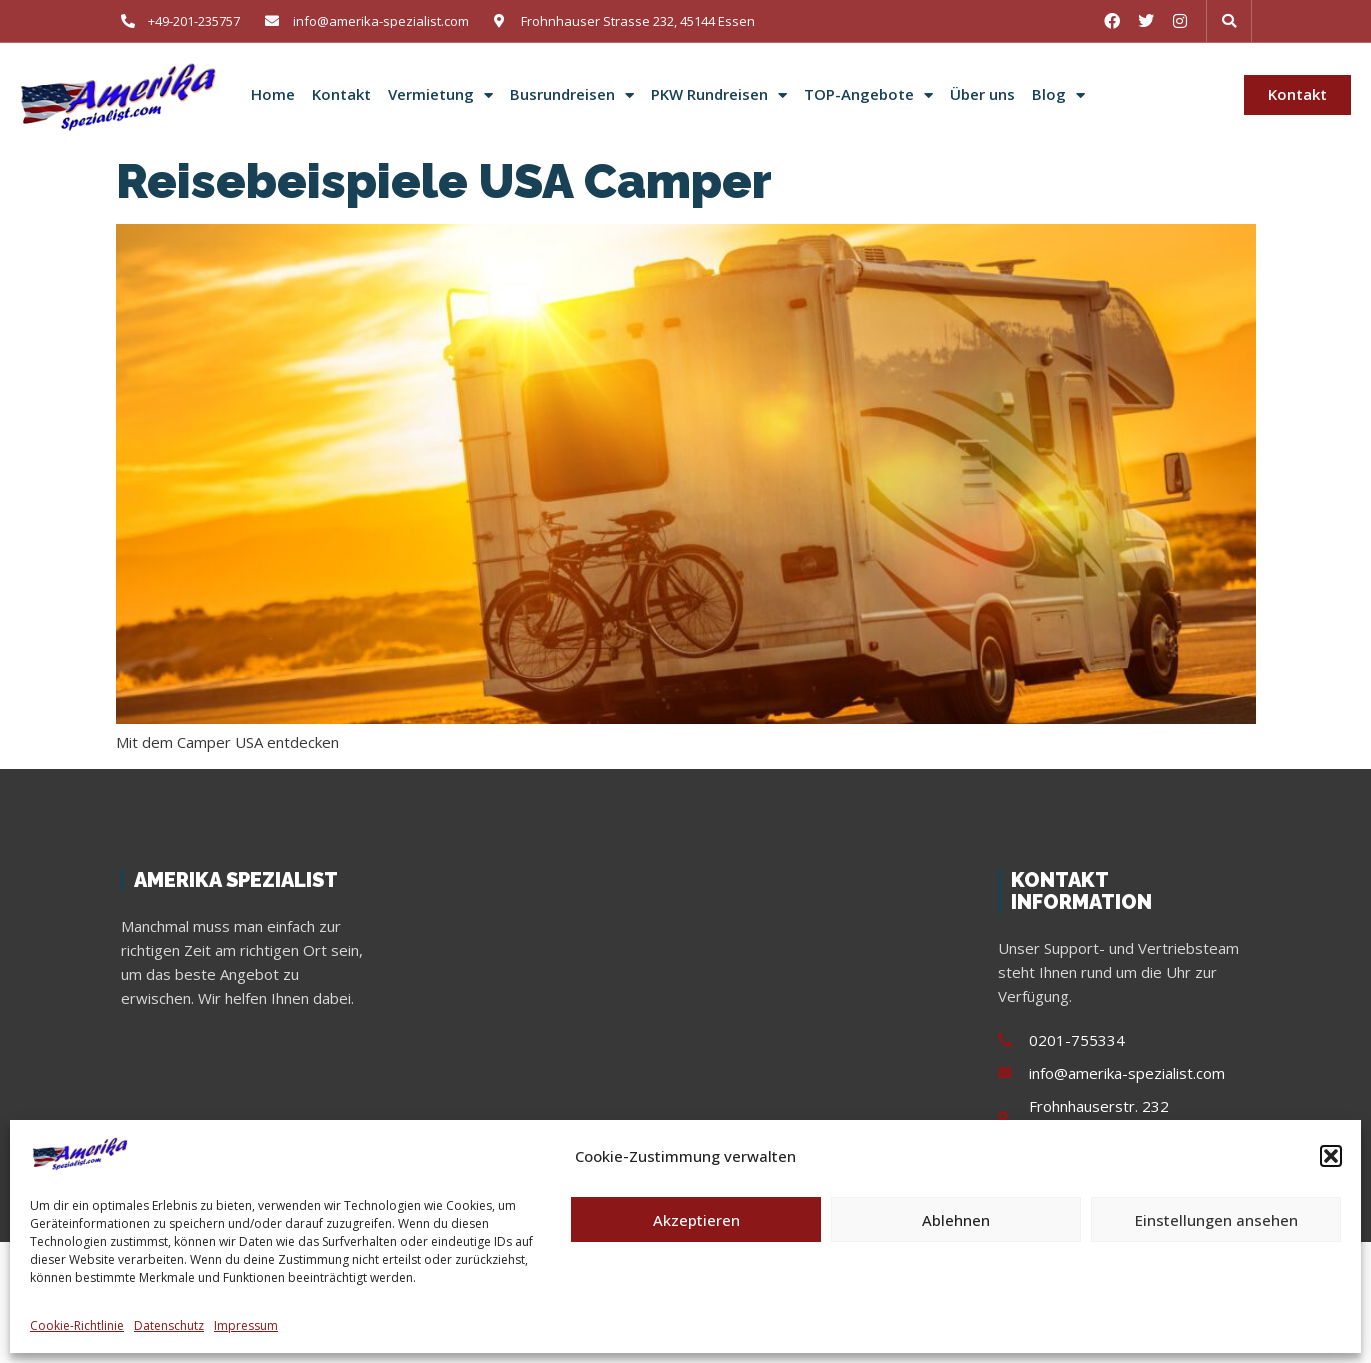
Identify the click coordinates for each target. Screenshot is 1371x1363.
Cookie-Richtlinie (77, 1325)
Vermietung (440, 95)
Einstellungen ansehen (1216, 1220)
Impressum (246, 1325)
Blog (1058, 95)
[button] (1331, 1156)
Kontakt (341, 94)
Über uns (982, 94)
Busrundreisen (572, 95)
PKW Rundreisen (719, 95)
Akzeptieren (696, 1220)
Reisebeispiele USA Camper (444, 181)
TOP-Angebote (868, 95)
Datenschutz (169, 1325)
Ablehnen (956, 1220)
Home (273, 94)
